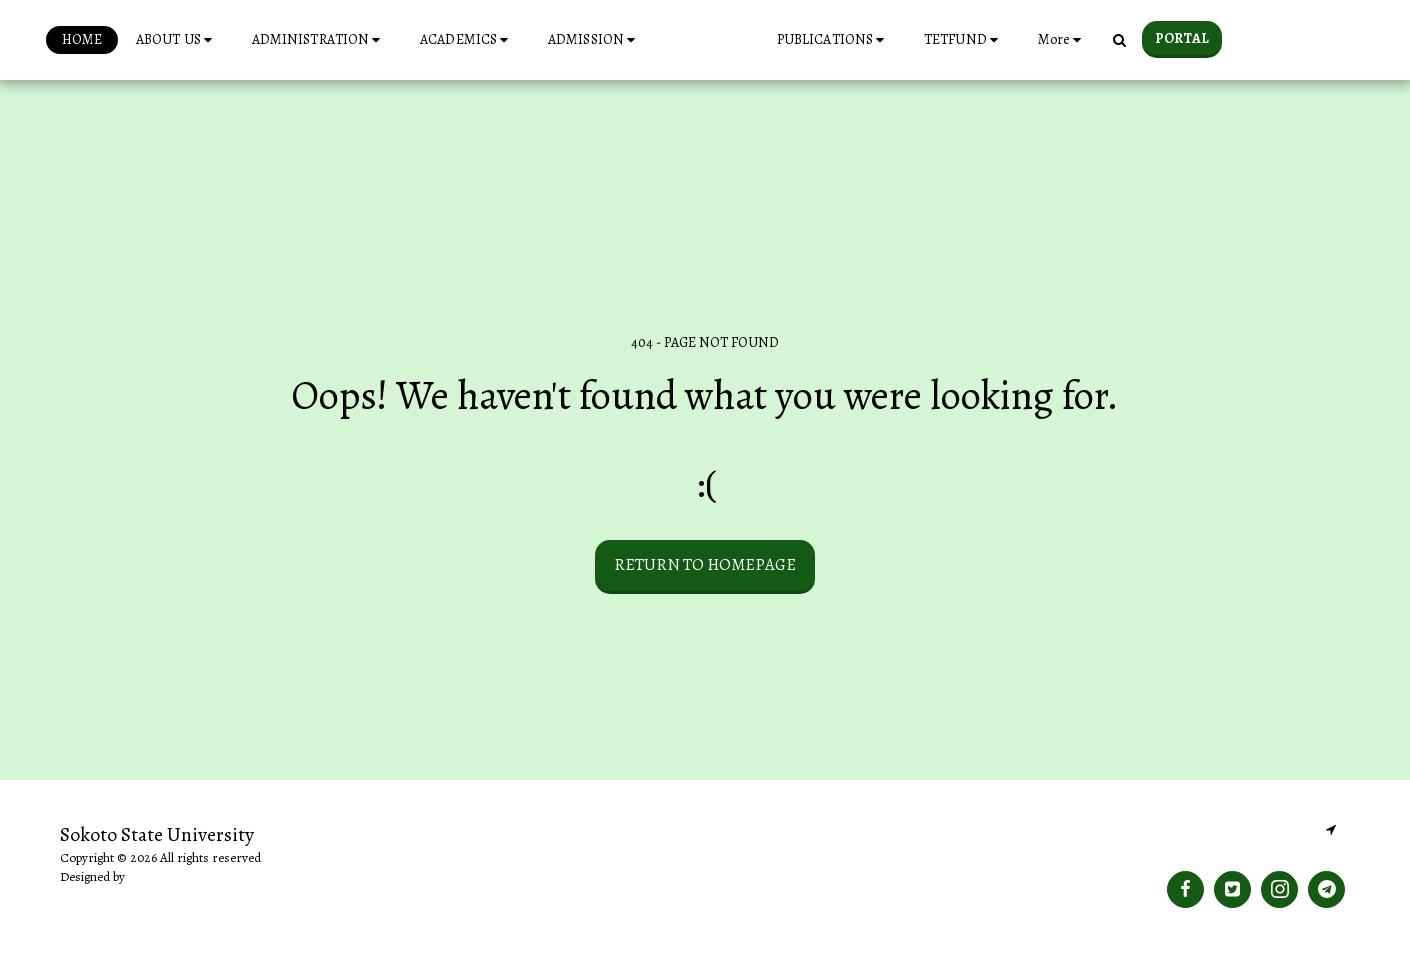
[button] (147, 40)
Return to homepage (705, 564)
